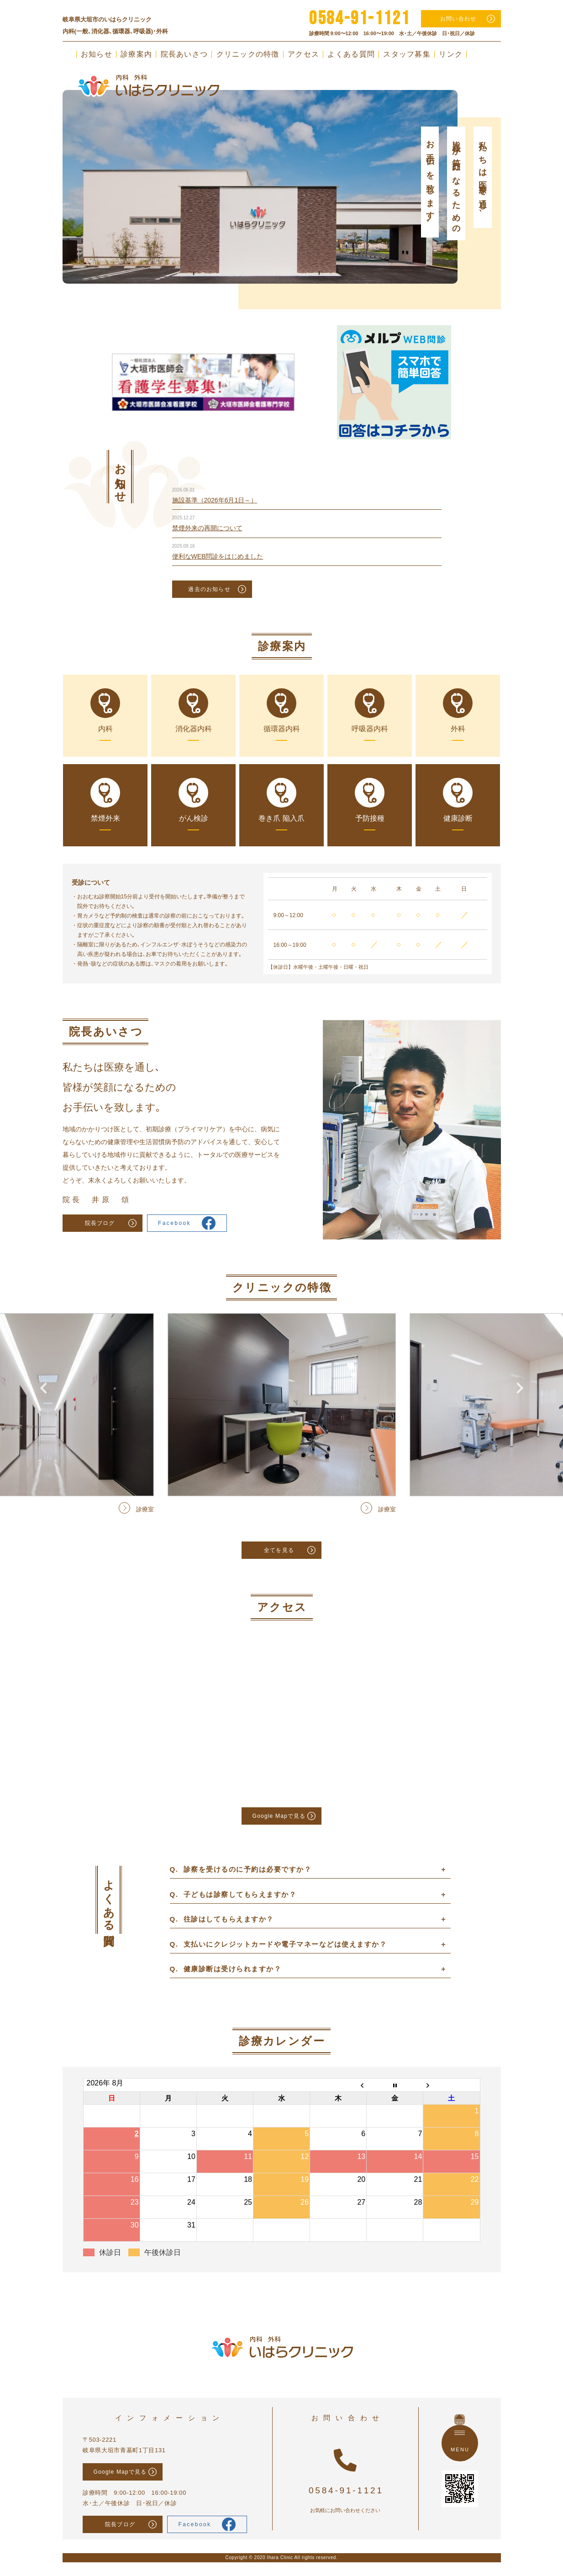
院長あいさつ (184, 54)
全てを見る (279, 1550)
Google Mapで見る (279, 1816)
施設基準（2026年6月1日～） (215, 500)
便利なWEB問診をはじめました (217, 556)
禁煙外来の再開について (207, 528)
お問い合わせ (458, 19)
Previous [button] (43, 161)
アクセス (303, 54)
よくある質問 (351, 54)
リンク (451, 54)
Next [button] (520, 161)
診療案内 (136, 54)
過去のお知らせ (209, 589)
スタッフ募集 (407, 54)
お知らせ (96, 54)
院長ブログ (100, 1223)
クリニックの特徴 (247, 54)
